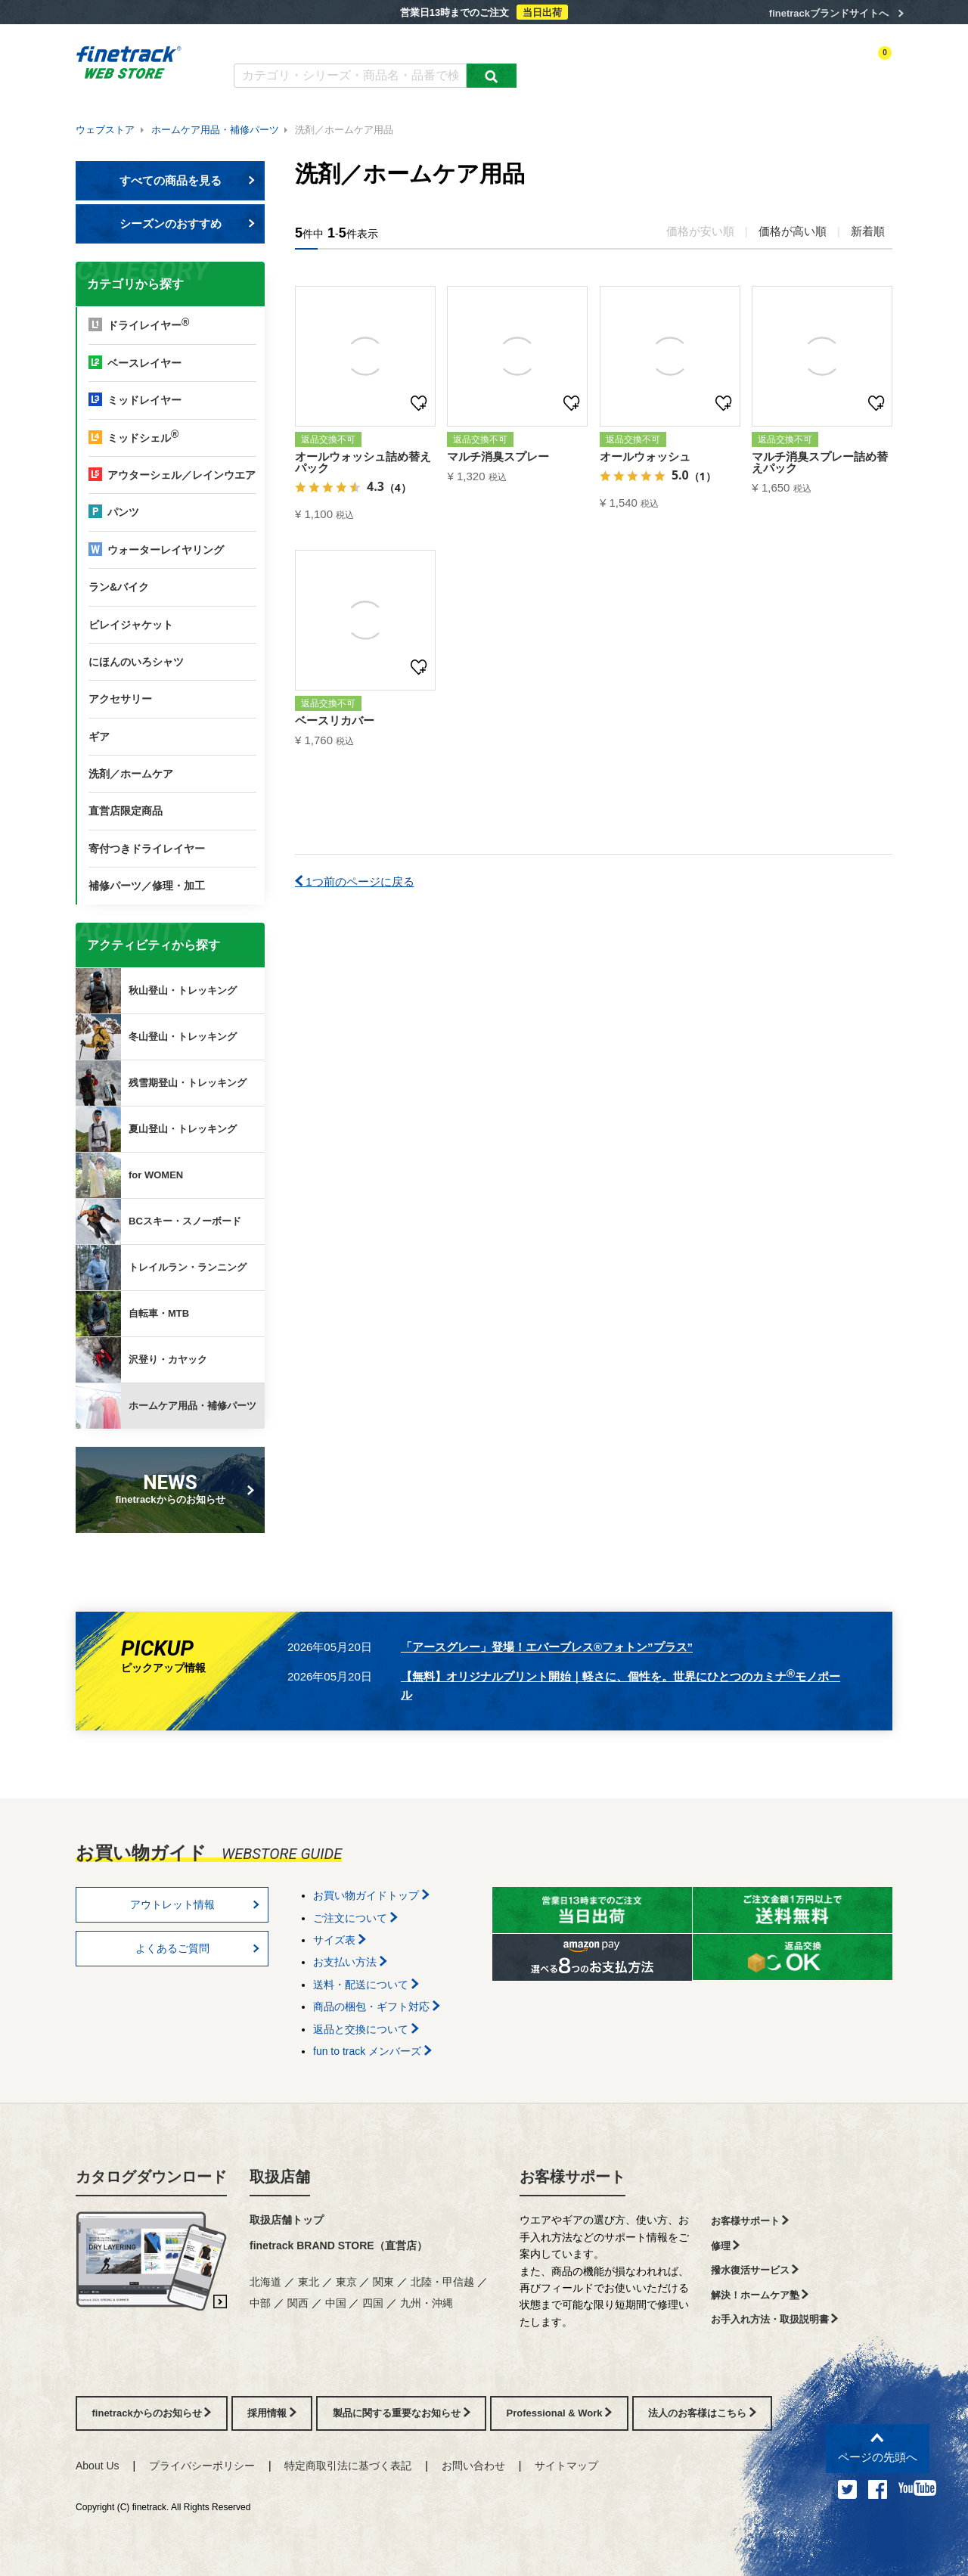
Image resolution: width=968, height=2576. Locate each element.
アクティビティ (681, 66)
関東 (383, 2282)
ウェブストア (105, 129)
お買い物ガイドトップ (371, 1895)
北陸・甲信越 (442, 2282)
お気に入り (801, 66)
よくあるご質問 (383, 43)
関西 (298, 2303)
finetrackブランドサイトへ (829, 13)
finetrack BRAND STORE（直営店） (338, 2245)
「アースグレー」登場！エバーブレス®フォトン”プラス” (547, 1646)
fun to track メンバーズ (372, 2051)
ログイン (746, 66)
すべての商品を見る (187, 180)
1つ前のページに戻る (354, 881)
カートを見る (865, 66)
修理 (725, 2246)
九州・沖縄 (426, 2303)
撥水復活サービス (755, 2270)
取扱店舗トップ (287, 2220)
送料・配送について (366, 1985)
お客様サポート (572, 2176)
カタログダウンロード (283, 43)
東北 (308, 2282)
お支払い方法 (350, 1962)
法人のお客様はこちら (702, 2413)
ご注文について (355, 1918)
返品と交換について (366, 2029)
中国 (335, 2303)
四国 (372, 2303)
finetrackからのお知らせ (173, 1488)
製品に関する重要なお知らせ (401, 2413)
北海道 (265, 2282)
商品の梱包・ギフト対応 (376, 2006)
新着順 (868, 231)
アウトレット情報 (195, 1904)
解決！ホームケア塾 (760, 2295)
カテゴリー (612, 66)
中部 (260, 2303)
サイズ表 (339, 1940)
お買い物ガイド (469, 43)
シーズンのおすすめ (187, 223)
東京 (346, 2282)
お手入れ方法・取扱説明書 (775, 2319)
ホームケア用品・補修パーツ (215, 129)
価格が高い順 (793, 231)
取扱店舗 (280, 2176)
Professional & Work (560, 2413)
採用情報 (271, 2413)
